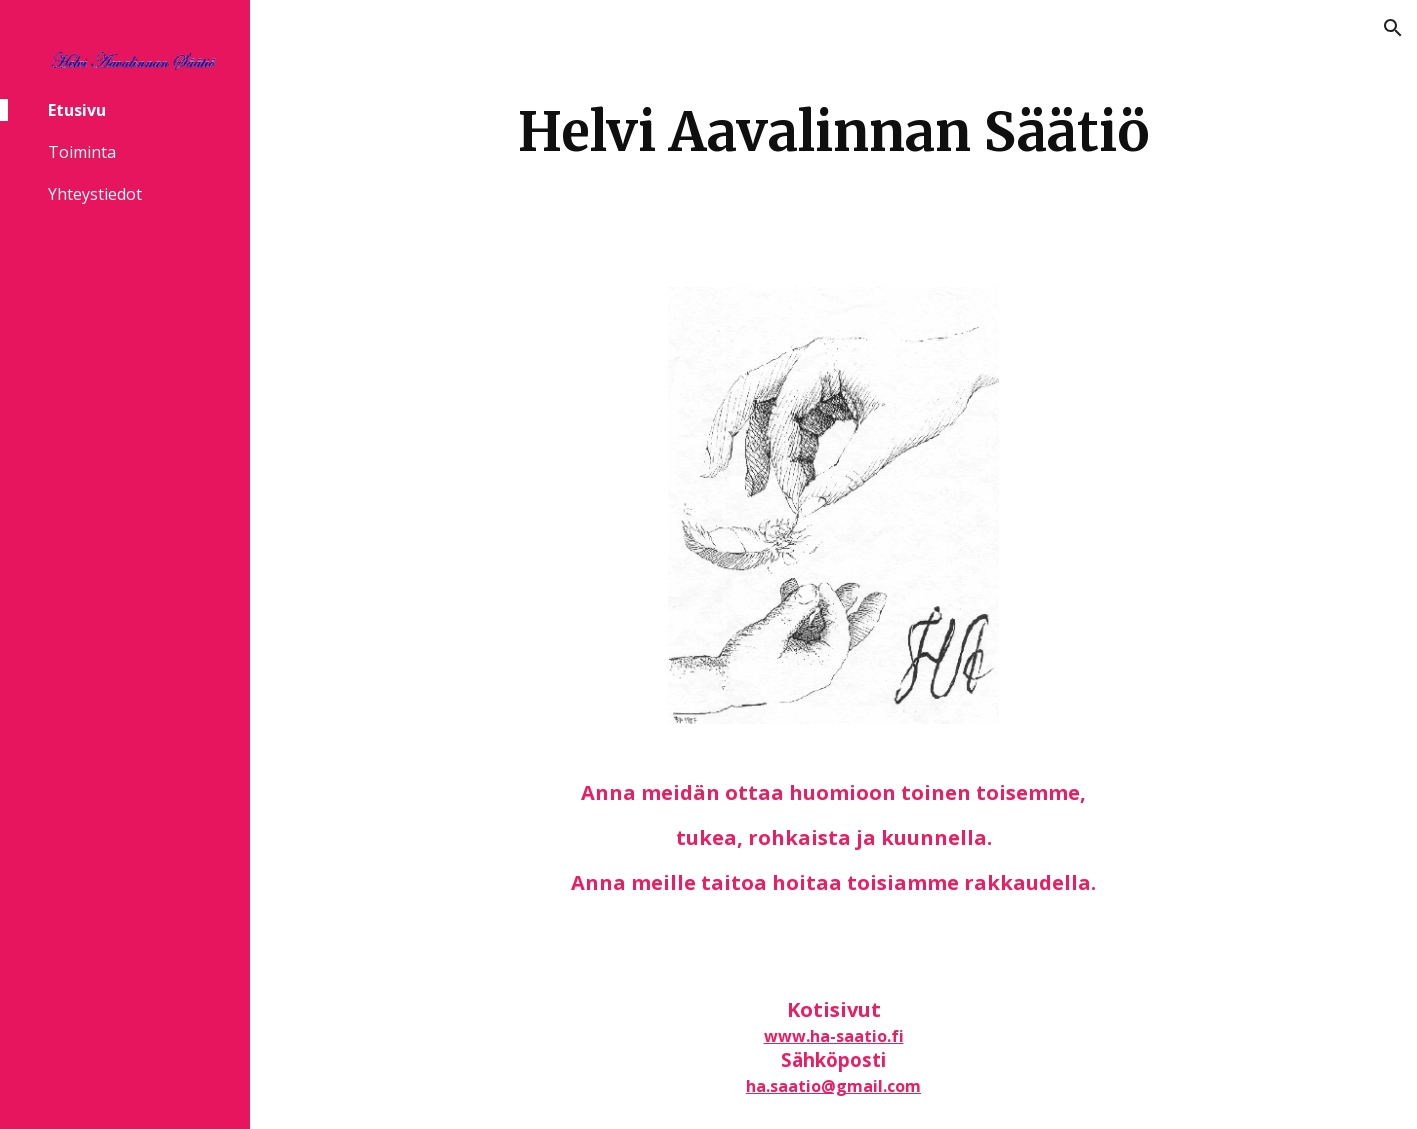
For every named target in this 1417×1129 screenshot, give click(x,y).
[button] (1393, 28)
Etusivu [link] (77, 110)
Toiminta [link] (82, 152)
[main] (833, 131)
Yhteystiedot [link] (95, 194)
